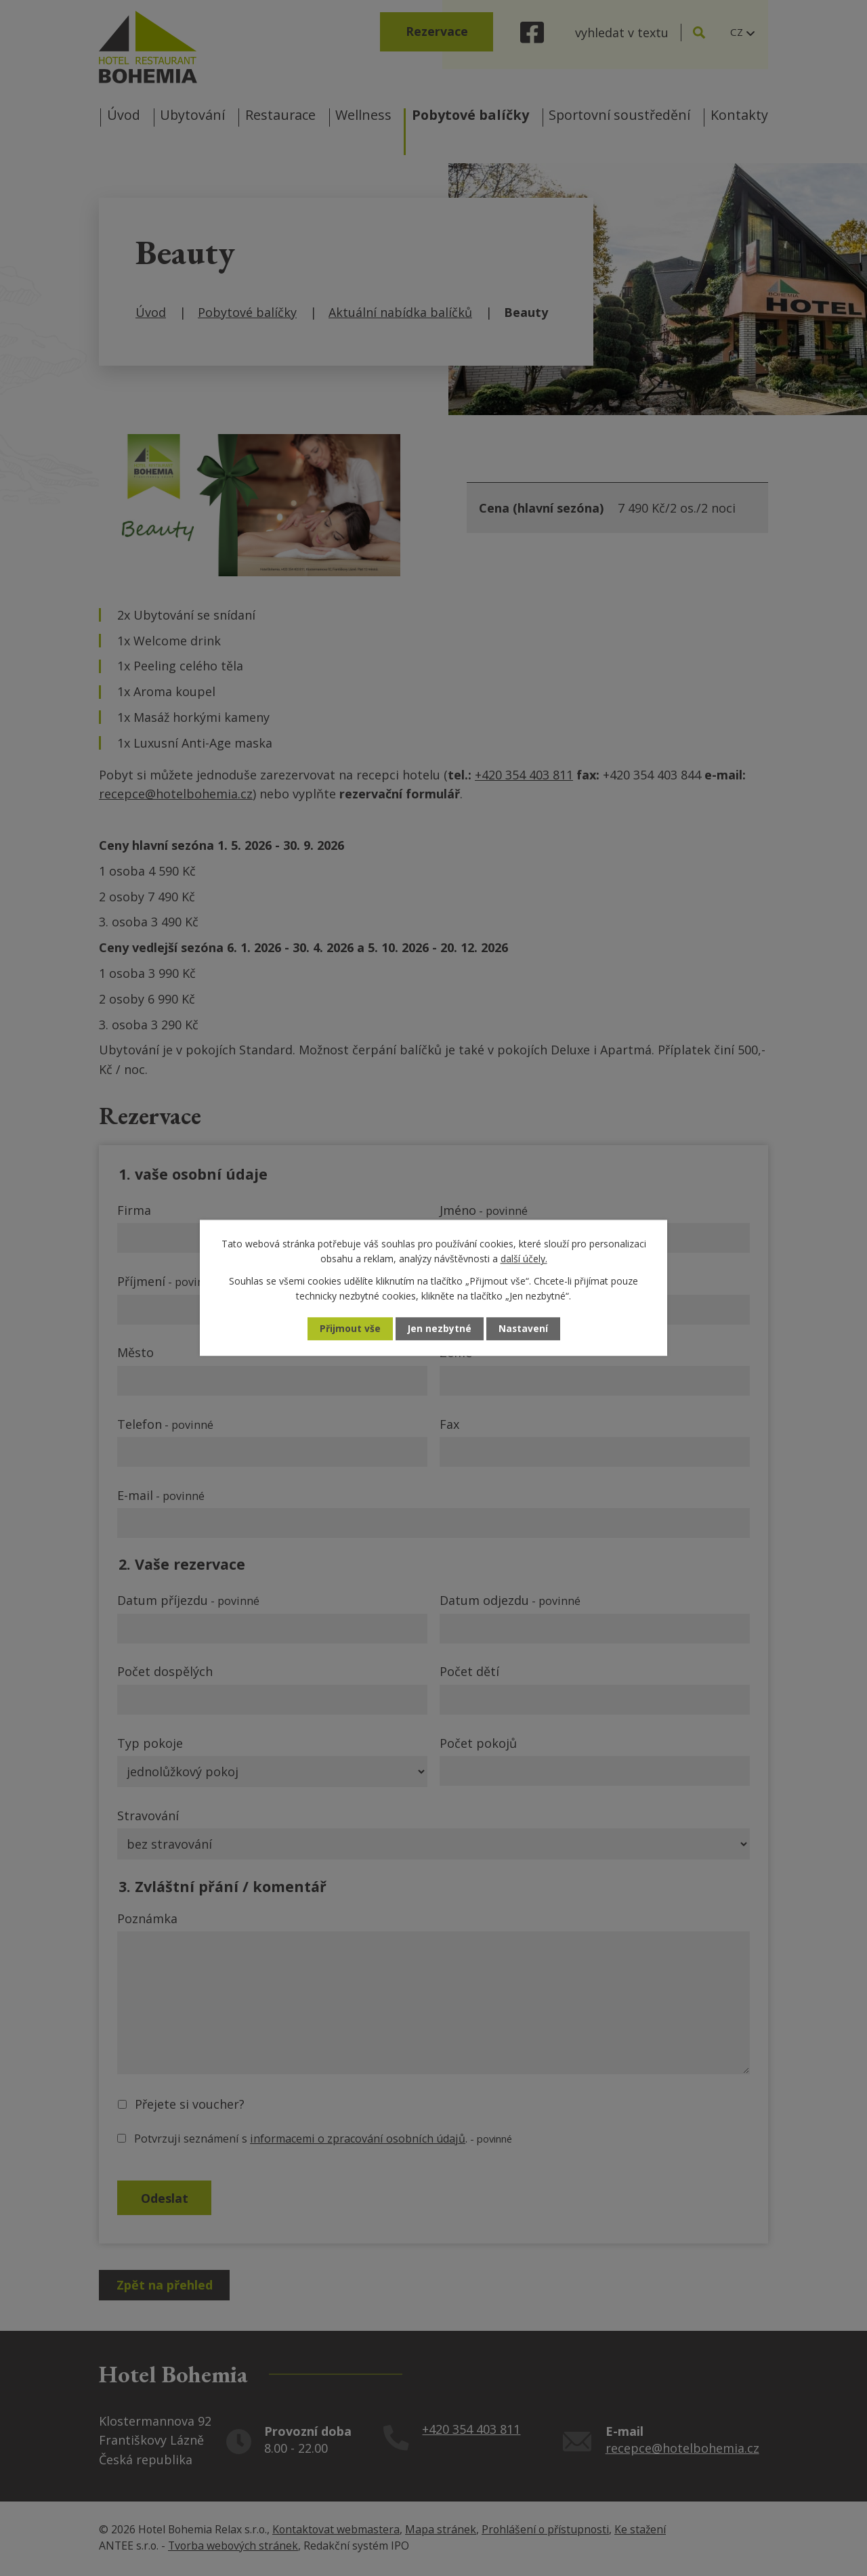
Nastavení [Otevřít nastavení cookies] (524, 1329)
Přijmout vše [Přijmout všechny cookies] (349, 1329)
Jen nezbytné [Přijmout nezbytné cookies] (439, 1329)
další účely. (524, 1258)
